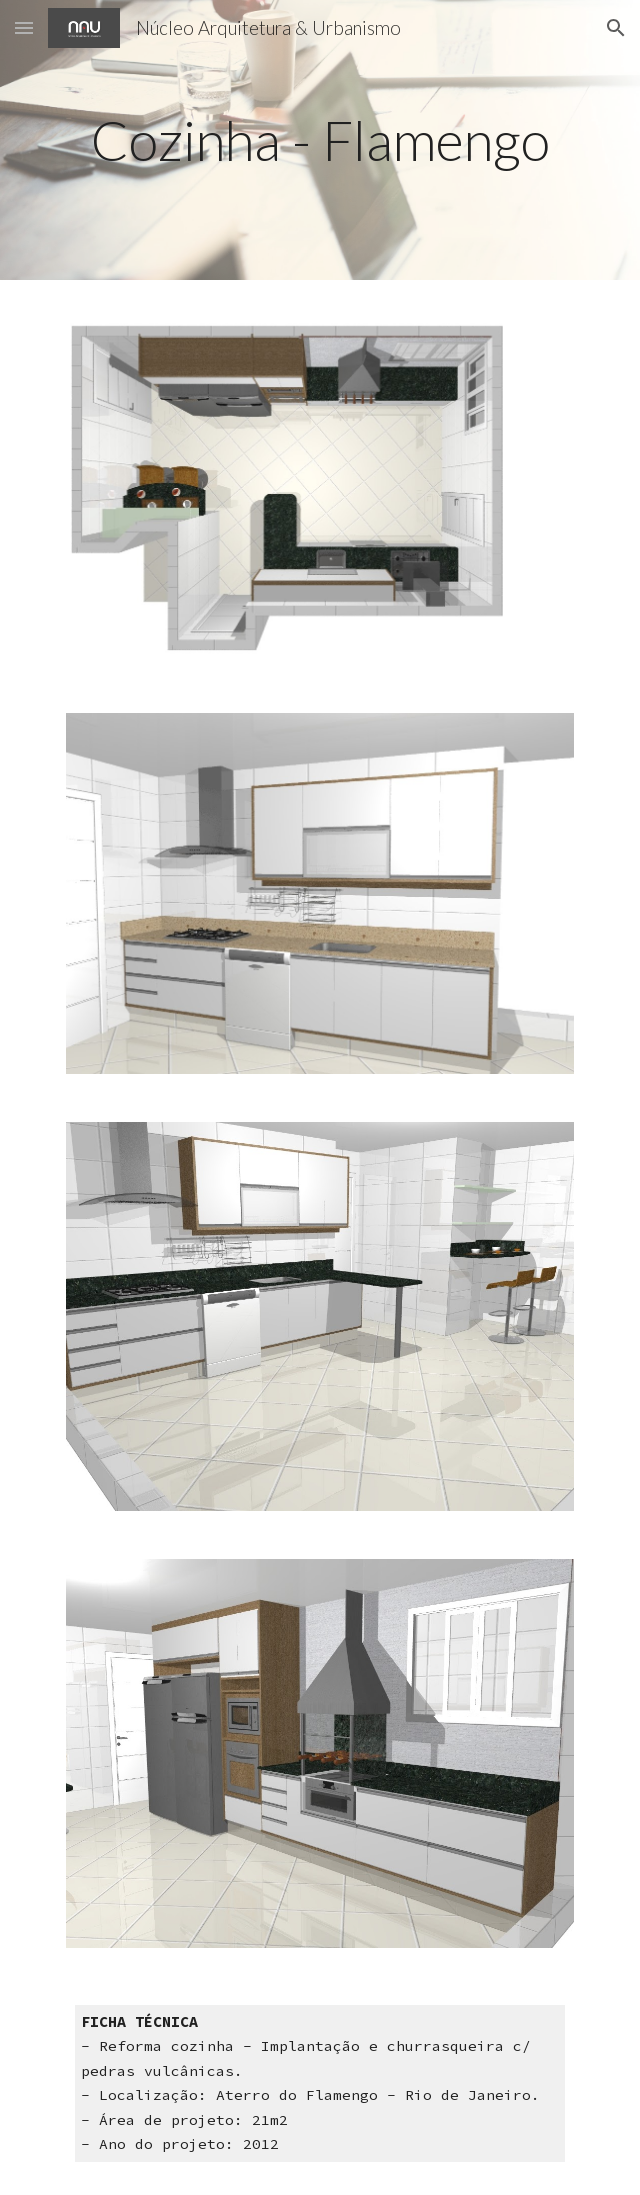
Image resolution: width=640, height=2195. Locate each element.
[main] (319, 140)
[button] (24, 27)
